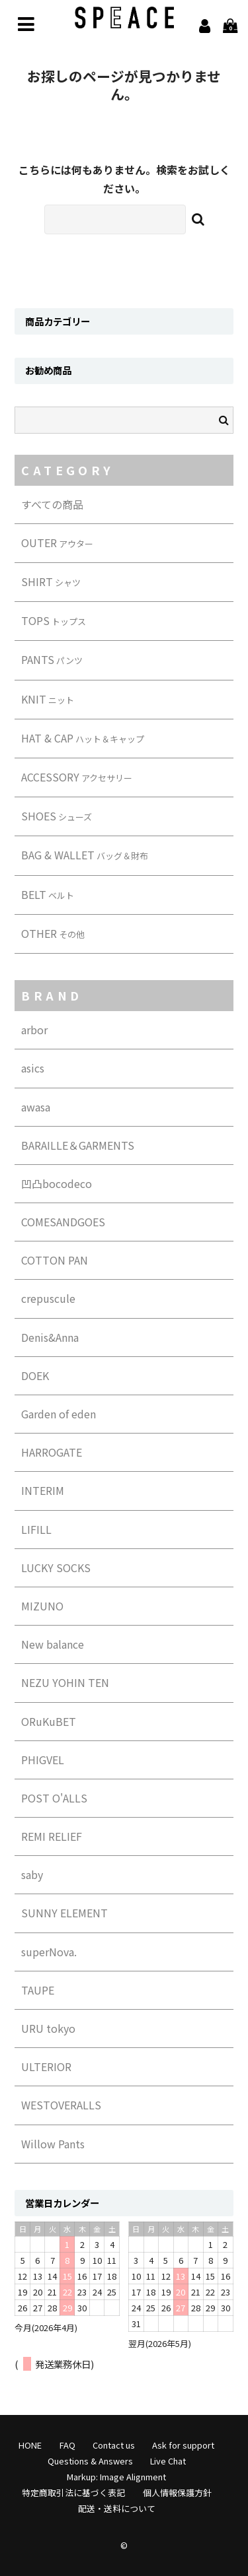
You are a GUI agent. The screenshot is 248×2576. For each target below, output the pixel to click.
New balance (52, 1644)
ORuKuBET (48, 1721)
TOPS (53, 620)
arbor (34, 1030)
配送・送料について (116, 2508)
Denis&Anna (50, 1337)
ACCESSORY (76, 777)
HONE (30, 2445)
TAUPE (37, 1990)
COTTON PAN (54, 1260)
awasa (35, 1107)
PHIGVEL (42, 1759)
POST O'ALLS (54, 1798)
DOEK (35, 1375)
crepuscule (48, 1298)
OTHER (53, 933)
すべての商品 (52, 504)
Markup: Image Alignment (116, 2476)
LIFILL (36, 1529)
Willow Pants (53, 2144)
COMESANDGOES (63, 1222)
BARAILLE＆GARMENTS (77, 1145)
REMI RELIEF (51, 1836)
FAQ (67, 2445)
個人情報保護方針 (177, 2492)
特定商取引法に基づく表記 (73, 2492)
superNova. (49, 1952)
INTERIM (42, 1490)
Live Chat (168, 2461)
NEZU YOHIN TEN (65, 1682)
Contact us (114, 2445)
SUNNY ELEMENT (64, 1913)
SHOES (56, 816)
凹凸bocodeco (56, 1183)
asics (32, 1068)
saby (32, 1874)
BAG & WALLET (84, 855)
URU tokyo (48, 2028)
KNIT (47, 699)
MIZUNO (42, 1606)
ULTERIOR (46, 2066)
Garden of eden (58, 1414)
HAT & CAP (82, 738)
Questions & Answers (90, 2461)
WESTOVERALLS (61, 2105)
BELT (47, 894)
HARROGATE (51, 1452)
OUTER (57, 542)
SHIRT (51, 581)
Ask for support (183, 2445)
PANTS (52, 659)
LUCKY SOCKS (56, 1567)
